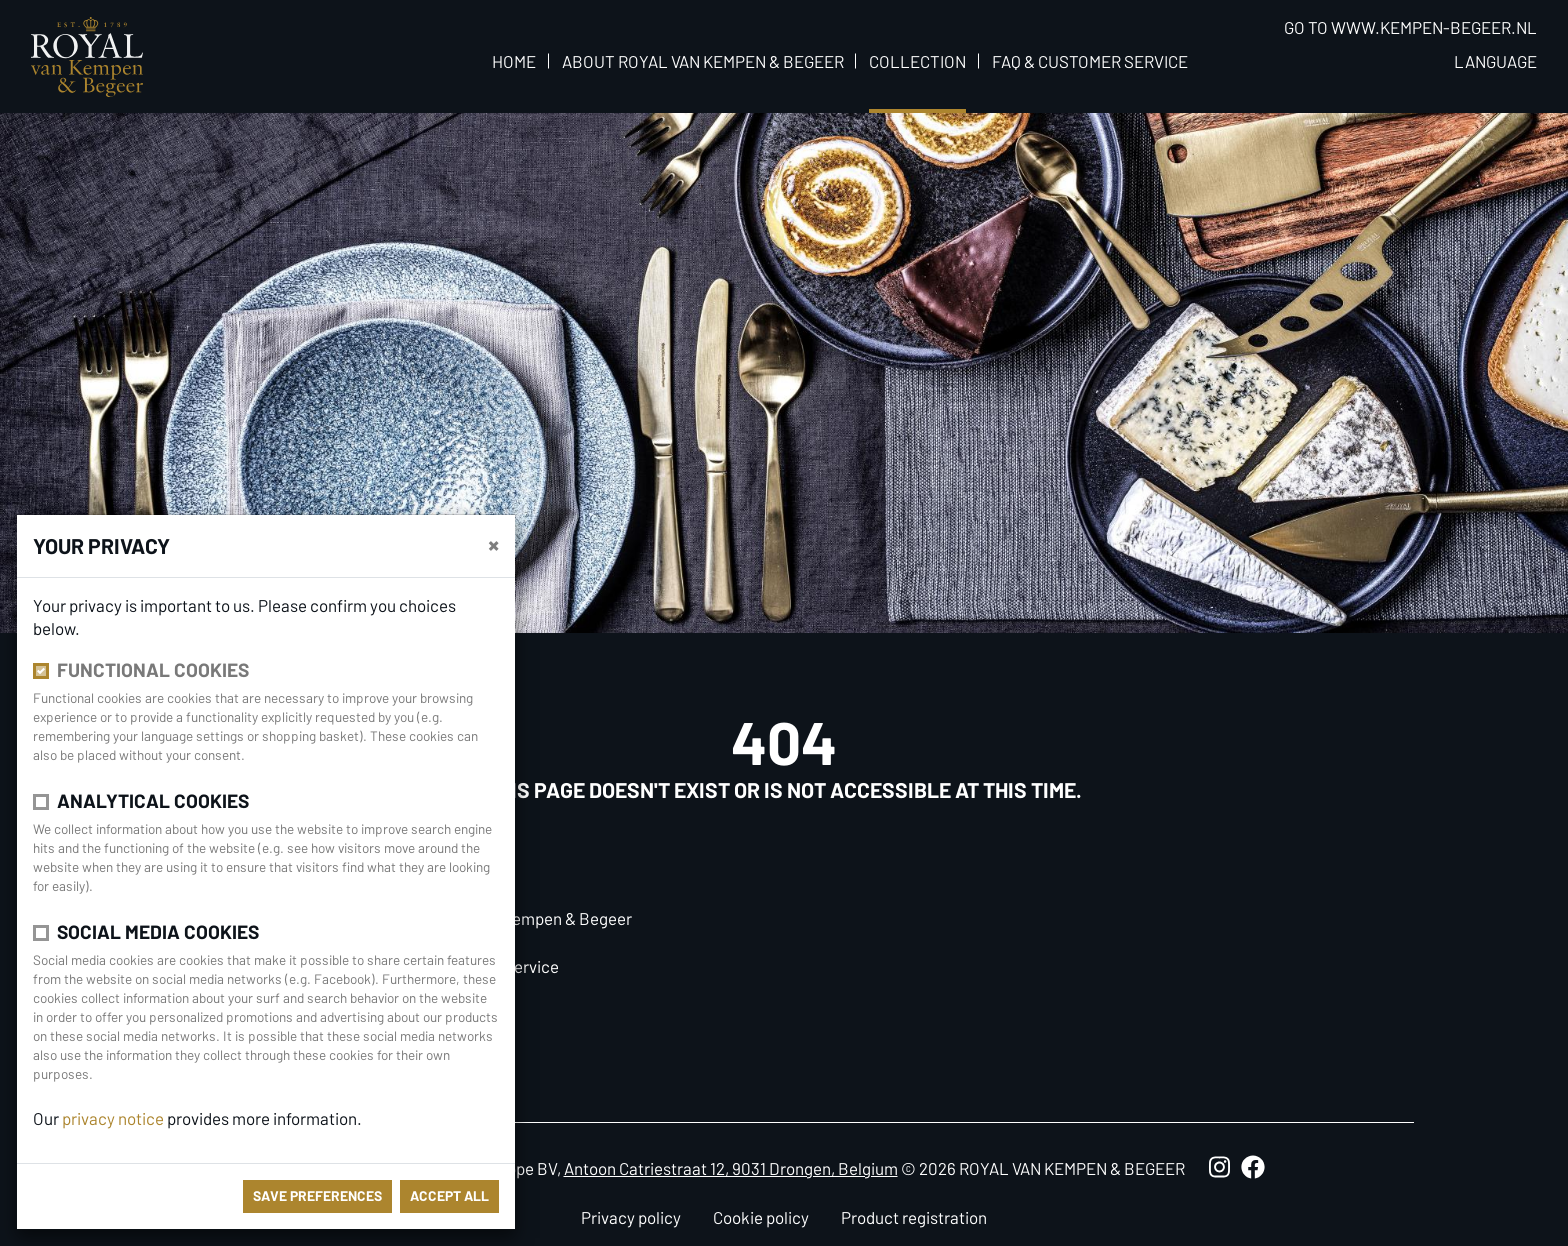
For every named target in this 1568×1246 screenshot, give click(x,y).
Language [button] (1495, 61)
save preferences (317, 1195)
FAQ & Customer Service (1090, 61)
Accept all (449, 1195)
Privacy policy (631, 1217)
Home (514, 61)
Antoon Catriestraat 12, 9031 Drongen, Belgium (731, 1168)
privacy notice (113, 1118)
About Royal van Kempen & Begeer (703, 61)
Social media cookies (158, 931)
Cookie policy (761, 1217)
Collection (917, 61)
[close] (493, 544)
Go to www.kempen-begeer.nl (1410, 27)
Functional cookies (153, 669)
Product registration (914, 1217)
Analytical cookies (153, 800)
